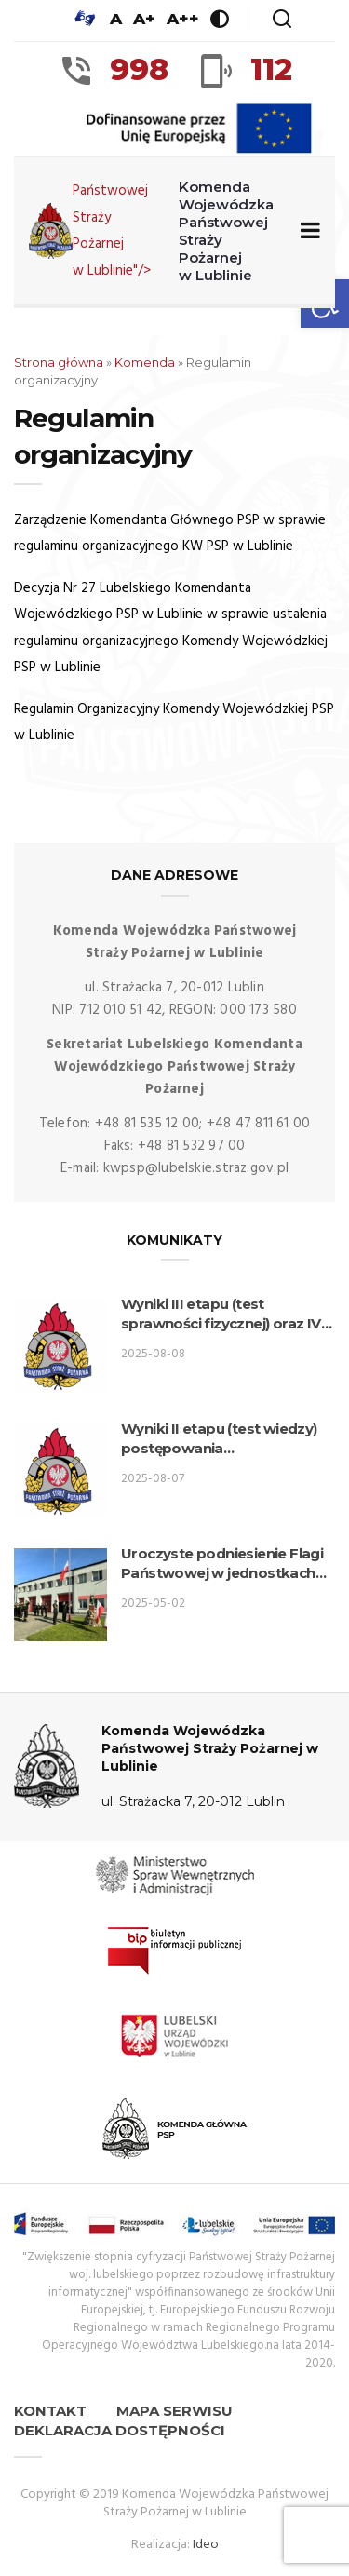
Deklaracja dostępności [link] (119, 2430)
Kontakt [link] (50, 2411)
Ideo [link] (206, 2545)
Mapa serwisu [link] (174, 2411)
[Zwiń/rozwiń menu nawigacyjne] (306, 231)
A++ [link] (183, 18)
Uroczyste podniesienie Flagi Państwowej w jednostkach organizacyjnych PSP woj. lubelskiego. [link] (222, 1563)
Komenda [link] (144, 362)
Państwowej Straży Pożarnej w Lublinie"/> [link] (156, 231)
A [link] (116, 18)
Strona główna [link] (58, 362)
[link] (85, 18)
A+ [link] (144, 18)
